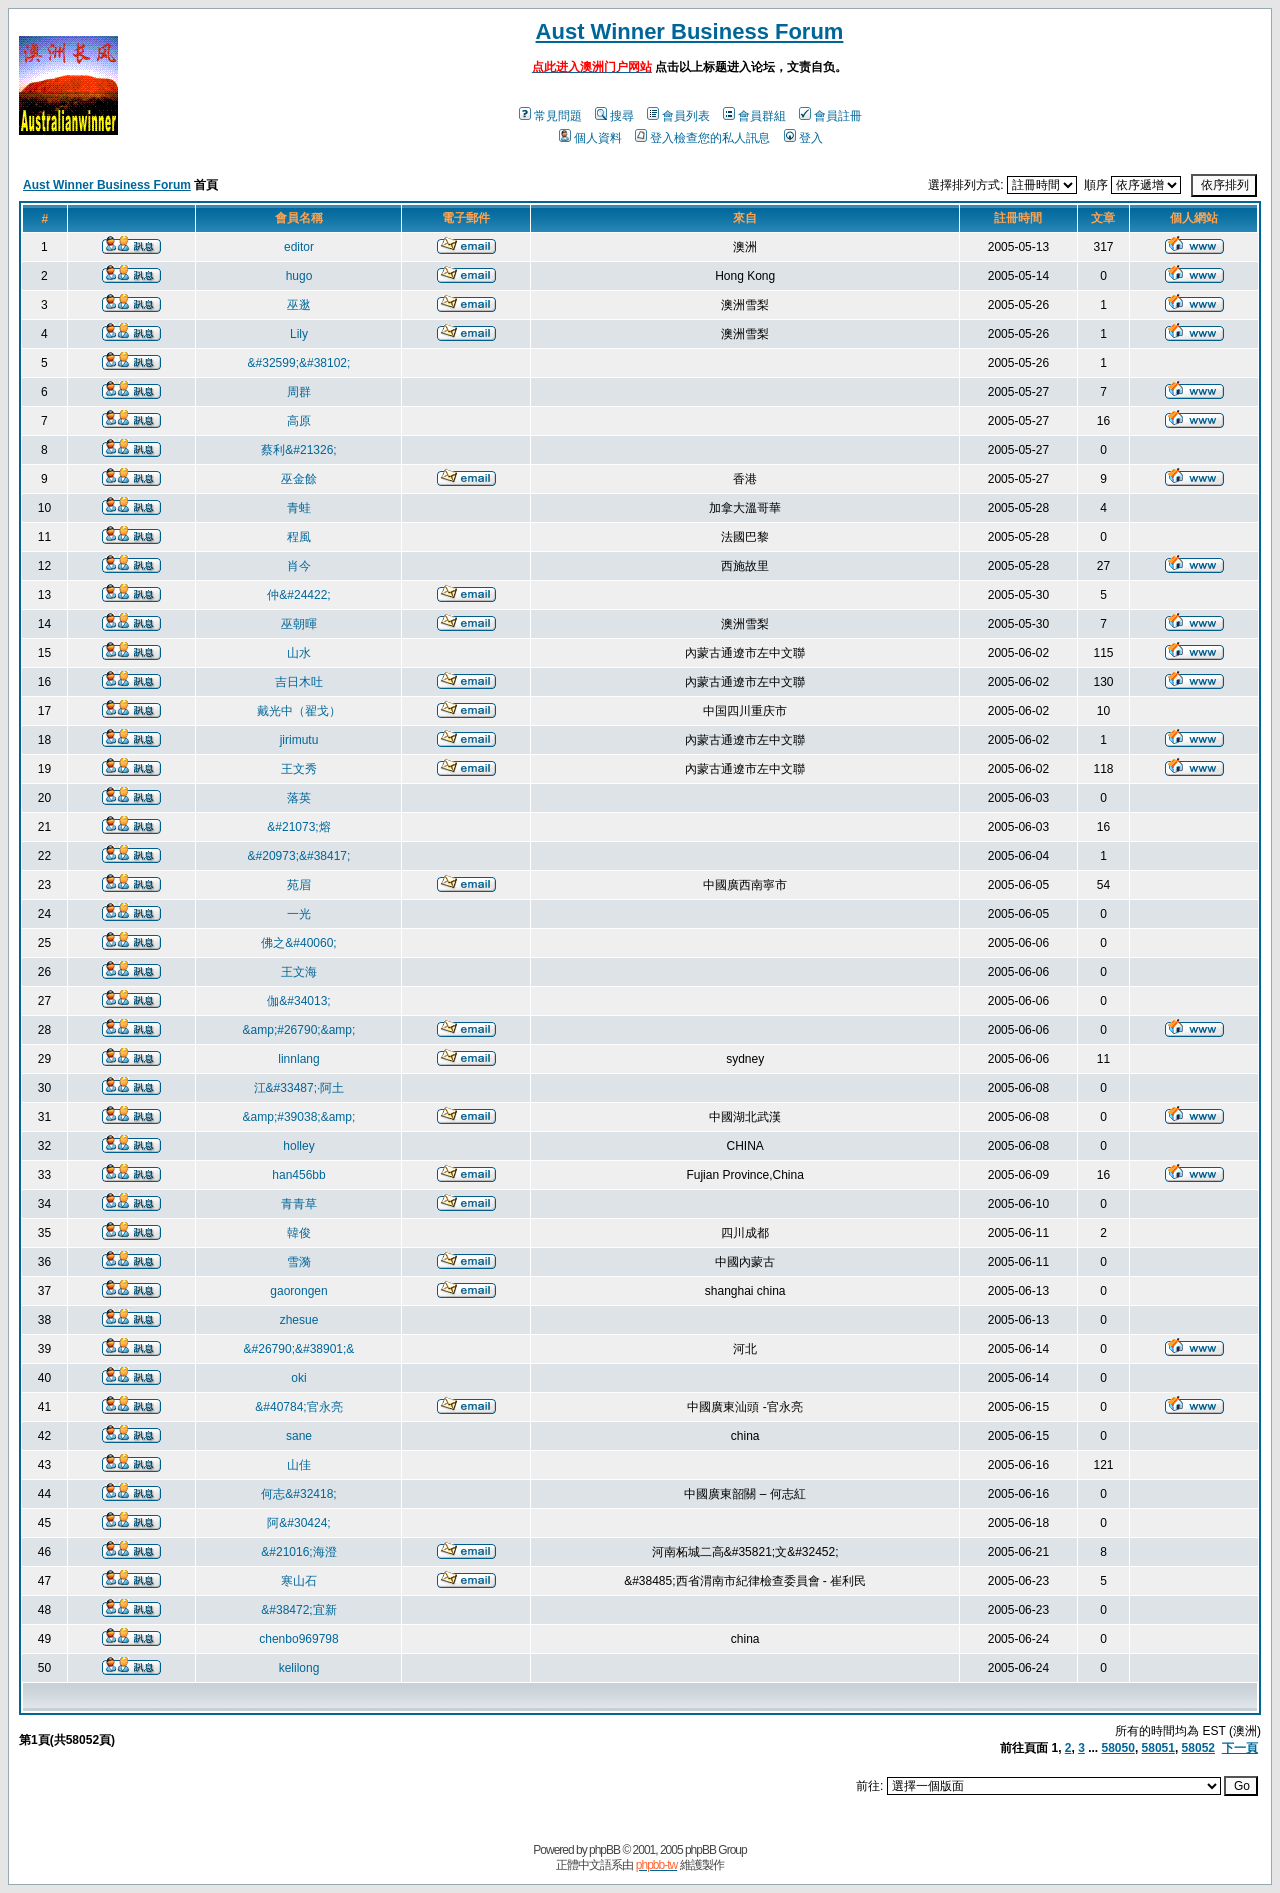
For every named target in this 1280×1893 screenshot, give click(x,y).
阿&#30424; (298, 1523)
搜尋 (614, 116)
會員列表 (678, 116)
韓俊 (299, 1233)
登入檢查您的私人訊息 (702, 138)
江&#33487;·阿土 (299, 1088)
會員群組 (754, 116)
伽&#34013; (298, 1001)
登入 (803, 138)
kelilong (299, 1668)
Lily (299, 334)
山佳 (299, 1465)
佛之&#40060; (298, 943)
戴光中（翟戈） (299, 711)
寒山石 (299, 1581)
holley (298, 1146)
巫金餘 (299, 479)
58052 (1198, 1748)
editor (299, 247)
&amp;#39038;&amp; (299, 1117)
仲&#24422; (298, 595)
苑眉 (299, 885)
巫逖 (299, 305)
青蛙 (299, 508)
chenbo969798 (298, 1639)
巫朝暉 (299, 624)
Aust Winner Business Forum (690, 31)
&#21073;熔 (298, 827)
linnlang (298, 1059)
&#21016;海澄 (298, 1552)
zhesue (299, 1320)
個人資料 (590, 138)
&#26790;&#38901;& (299, 1349)
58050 (1118, 1748)
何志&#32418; (298, 1494)
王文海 (299, 972)
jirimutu (299, 740)
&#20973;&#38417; (299, 856)
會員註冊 (830, 116)
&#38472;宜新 (298, 1610)
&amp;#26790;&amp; (299, 1030)
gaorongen (298, 1291)
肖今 (299, 566)
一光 (299, 914)
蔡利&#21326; (298, 450)
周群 (299, 392)
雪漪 (299, 1262)
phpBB (604, 1850)
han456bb (298, 1175)
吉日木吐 (299, 682)
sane (299, 1436)
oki (298, 1378)
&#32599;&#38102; (299, 363)
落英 (299, 798)
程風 (299, 537)
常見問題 (550, 116)
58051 (1158, 1748)
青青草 (299, 1204)
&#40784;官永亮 (298, 1407)
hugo (299, 276)
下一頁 (1240, 1748)
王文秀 (299, 769)
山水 (299, 653)
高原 (299, 421)
